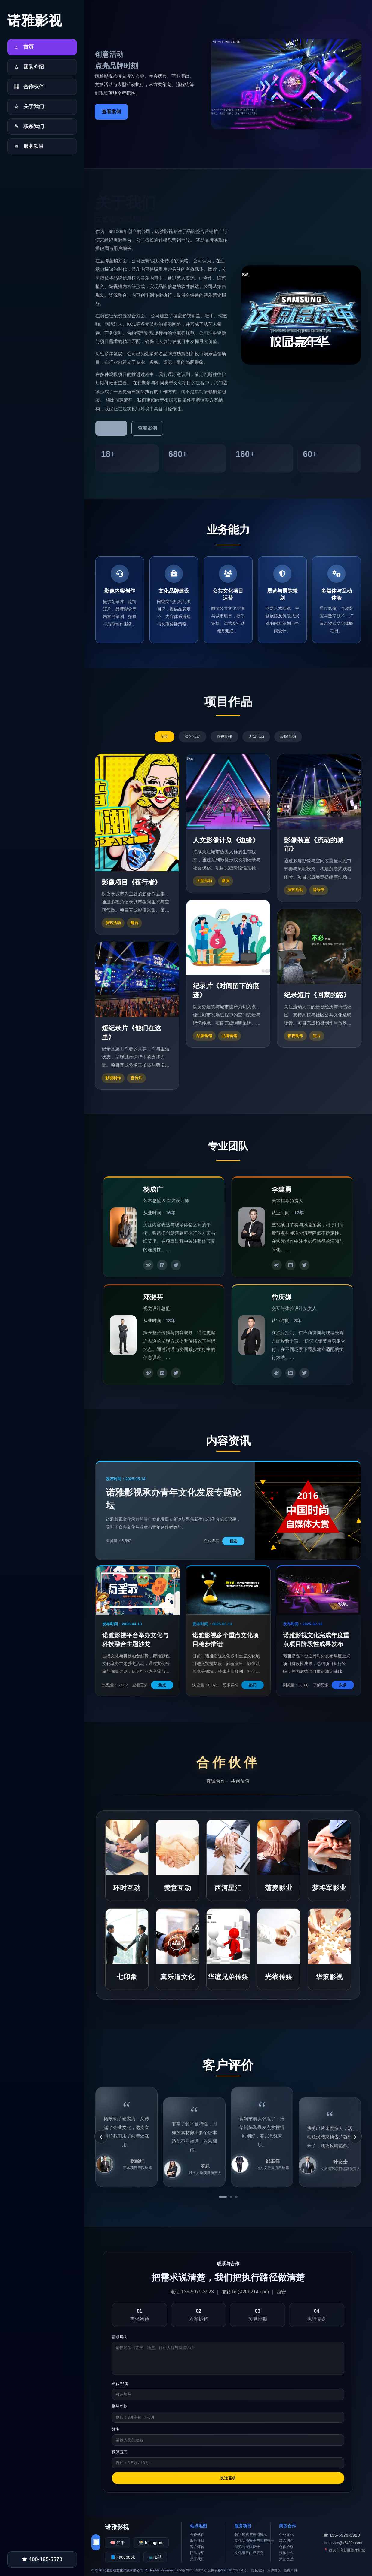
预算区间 (120, 2452)
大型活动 (256, 736)
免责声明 (290, 2570)
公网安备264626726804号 (227, 2570)
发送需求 (228, 2478)
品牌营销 (288, 736)
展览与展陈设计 (247, 2547)
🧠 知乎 (117, 2542)
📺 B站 (155, 2557)
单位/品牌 (120, 2384)
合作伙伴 (197, 2534)
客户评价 (197, 2547)
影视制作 (224, 736)
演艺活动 (192, 736)
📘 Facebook (122, 2557)
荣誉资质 (286, 2559)
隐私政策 (257, 2570)
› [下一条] (355, 2136)
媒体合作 (286, 2553)
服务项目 (197, 2540)
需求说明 (120, 2336)
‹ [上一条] (101, 2136)
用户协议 (274, 2570)
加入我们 (286, 2540)
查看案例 (111, 111)
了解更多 (111, 428)
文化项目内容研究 (249, 2553)
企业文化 (286, 2534)
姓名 (116, 2429)
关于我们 (197, 2559)
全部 (164, 736)
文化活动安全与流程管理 (254, 2540)
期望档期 (120, 2406)
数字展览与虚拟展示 (251, 2534)
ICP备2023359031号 (192, 2570)
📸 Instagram (151, 2542)
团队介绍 (197, 2553)
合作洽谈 (286, 2547)
